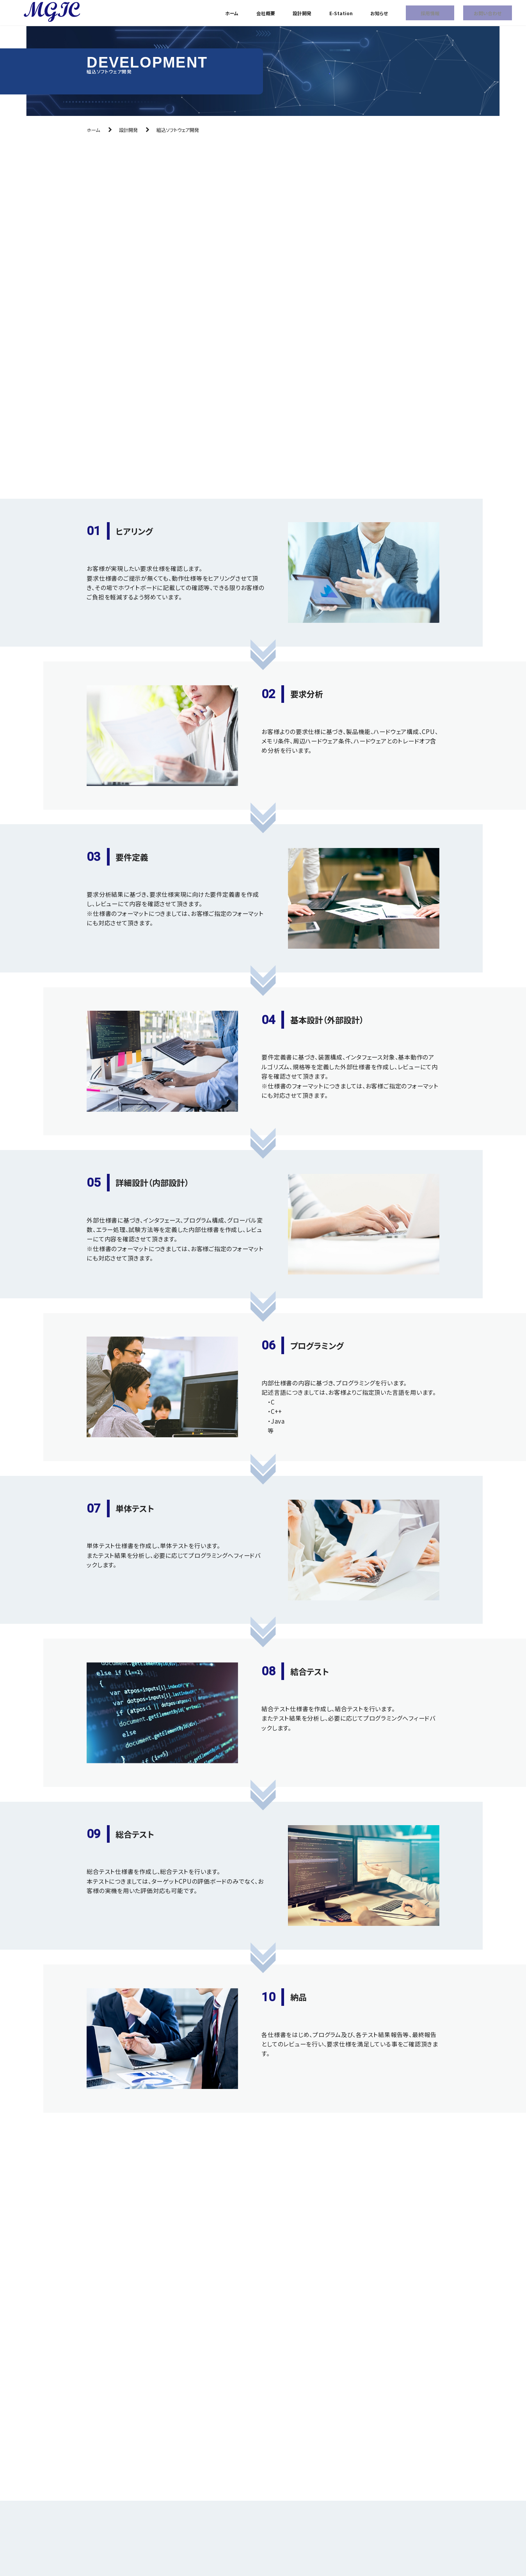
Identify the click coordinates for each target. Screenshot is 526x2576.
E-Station (341, 13)
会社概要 (265, 13)
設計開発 (302, 13)
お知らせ (379, 13)
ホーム (231, 13)
